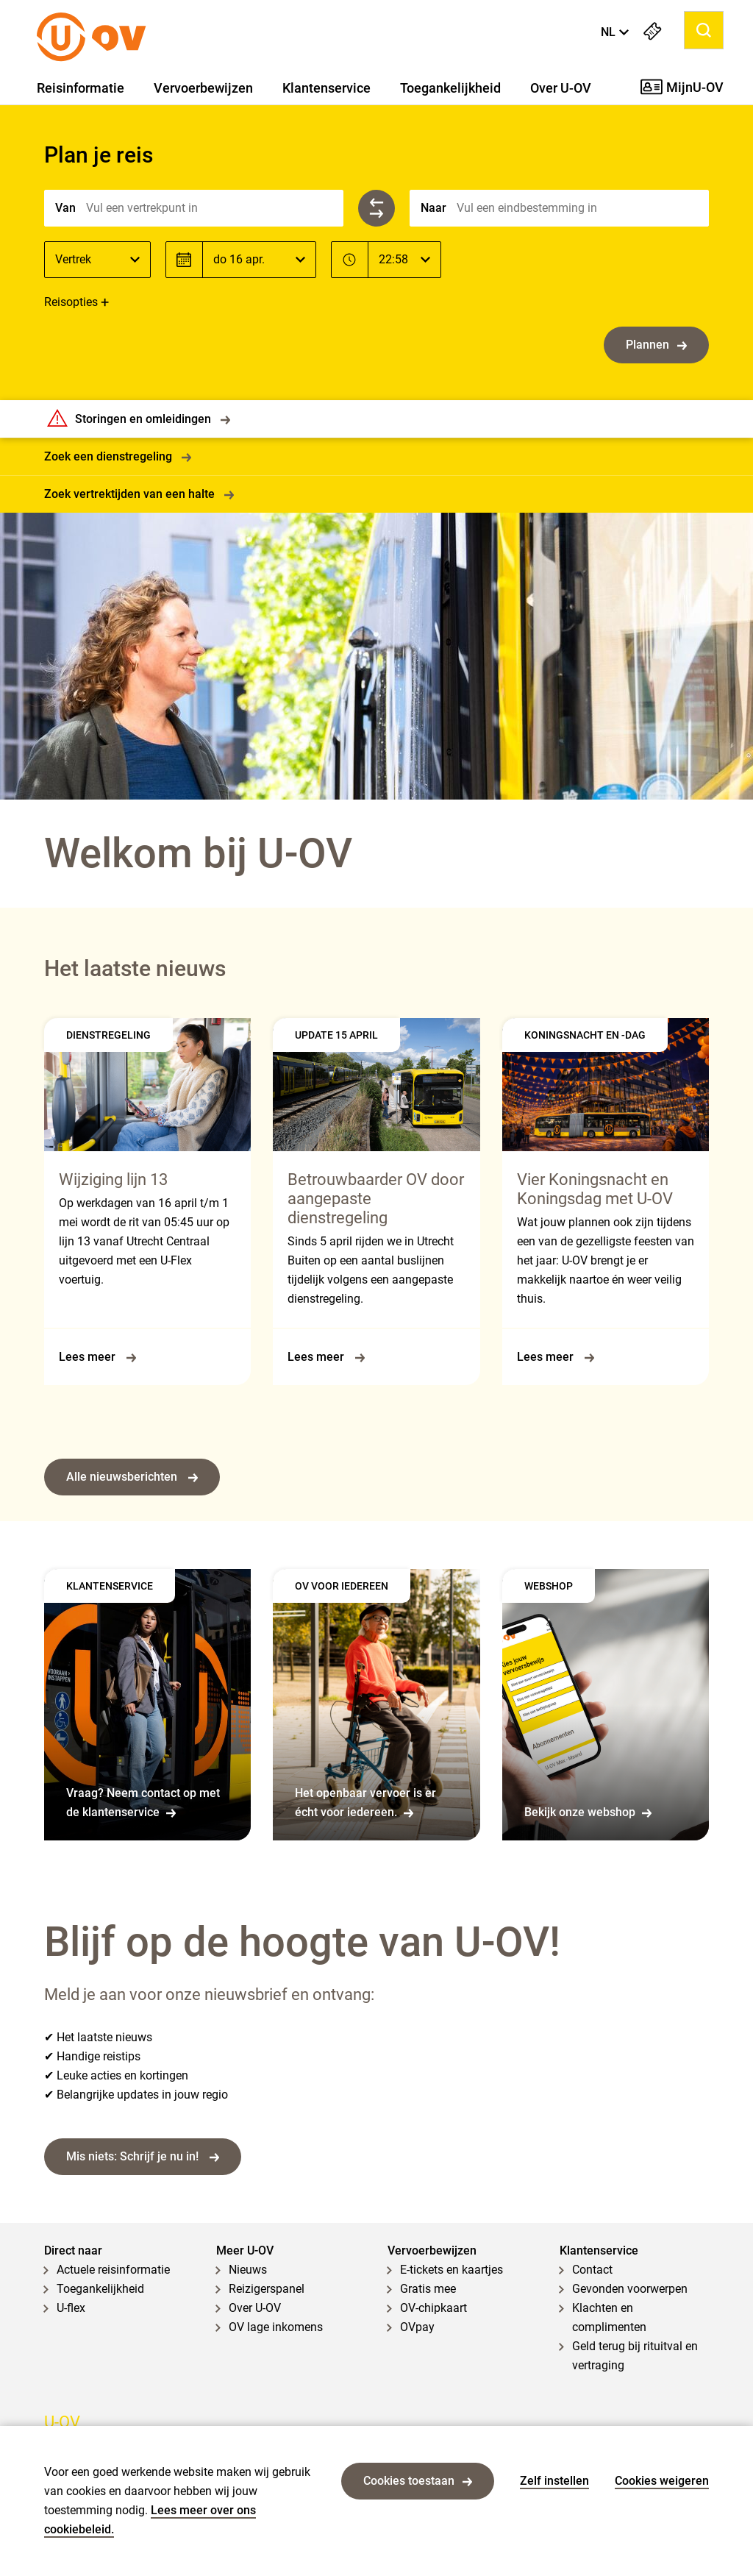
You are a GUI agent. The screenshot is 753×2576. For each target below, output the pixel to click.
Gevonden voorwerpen (630, 2289)
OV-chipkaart (433, 2308)
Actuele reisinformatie (113, 2270)
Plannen (656, 345)
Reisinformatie (80, 88)
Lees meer (97, 1357)
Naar (433, 208)
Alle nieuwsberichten (132, 1477)
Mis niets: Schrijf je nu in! (142, 2156)
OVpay (417, 2327)
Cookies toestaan (417, 2481)
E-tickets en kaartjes (451, 2270)
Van (65, 208)
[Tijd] (404, 259)
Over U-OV (560, 88)
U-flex (71, 2308)
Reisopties (71, 302)
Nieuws (248, 2270)
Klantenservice (326, 88)
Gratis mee (428, 2289)
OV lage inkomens (276, 2327)
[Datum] (259, 259)
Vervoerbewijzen (203, 88)
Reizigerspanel (266, 2289)
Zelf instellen (554, 2481)
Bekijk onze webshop (588, 1812)
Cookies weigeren (662, 2481)
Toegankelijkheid (450, 88)
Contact (592, 2270)
